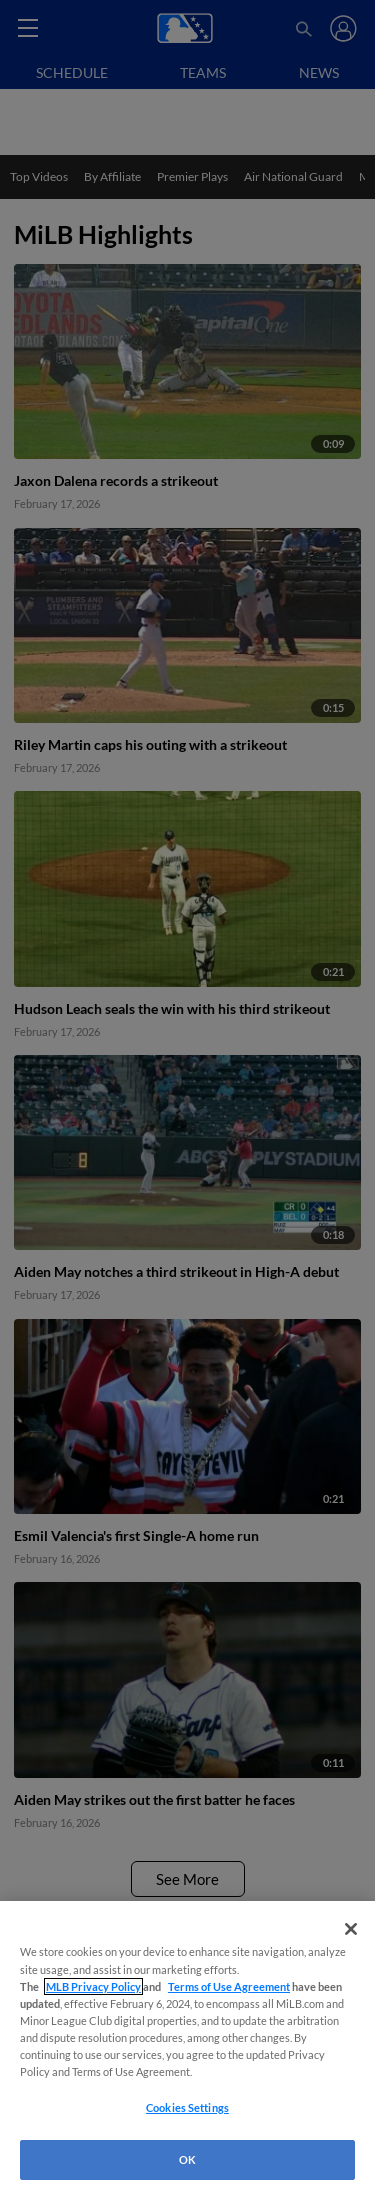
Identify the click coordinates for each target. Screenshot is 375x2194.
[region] (187, 2047)
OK (187, 2159)
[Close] (351, 1929)
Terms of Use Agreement (229, 1986)
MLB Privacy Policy (93, 1986)
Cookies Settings (187, 2107)
